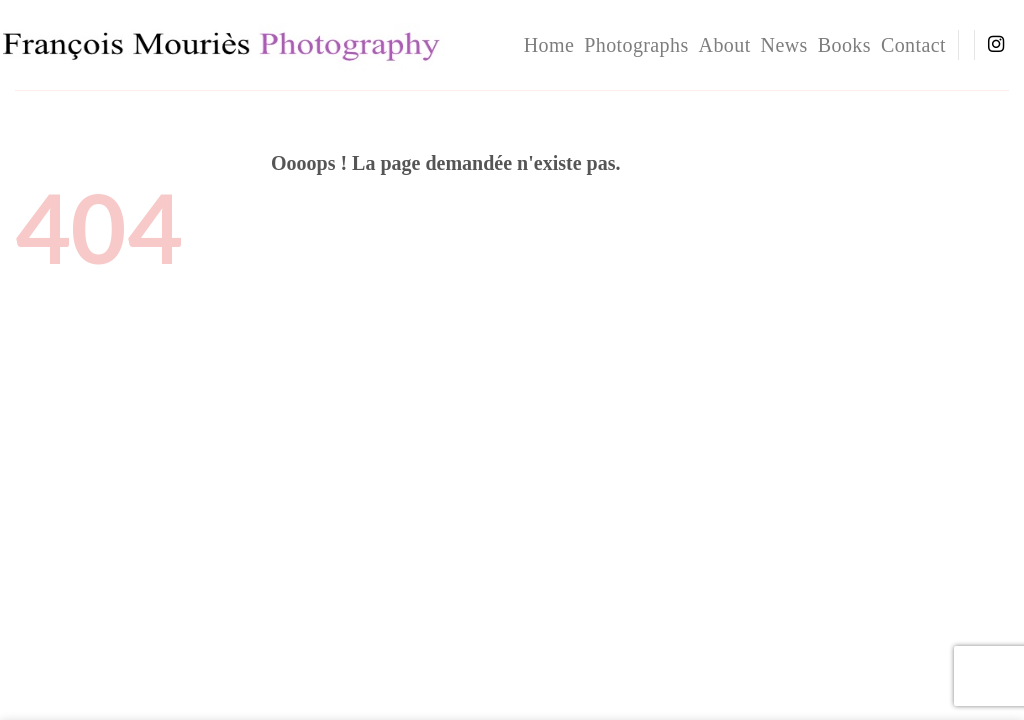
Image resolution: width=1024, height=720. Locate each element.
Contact (913, 45)
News (784, 45)
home (549, 45)
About (725, 45)
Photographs (636, 45)
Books (844, 45)
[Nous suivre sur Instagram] (996, 45)
